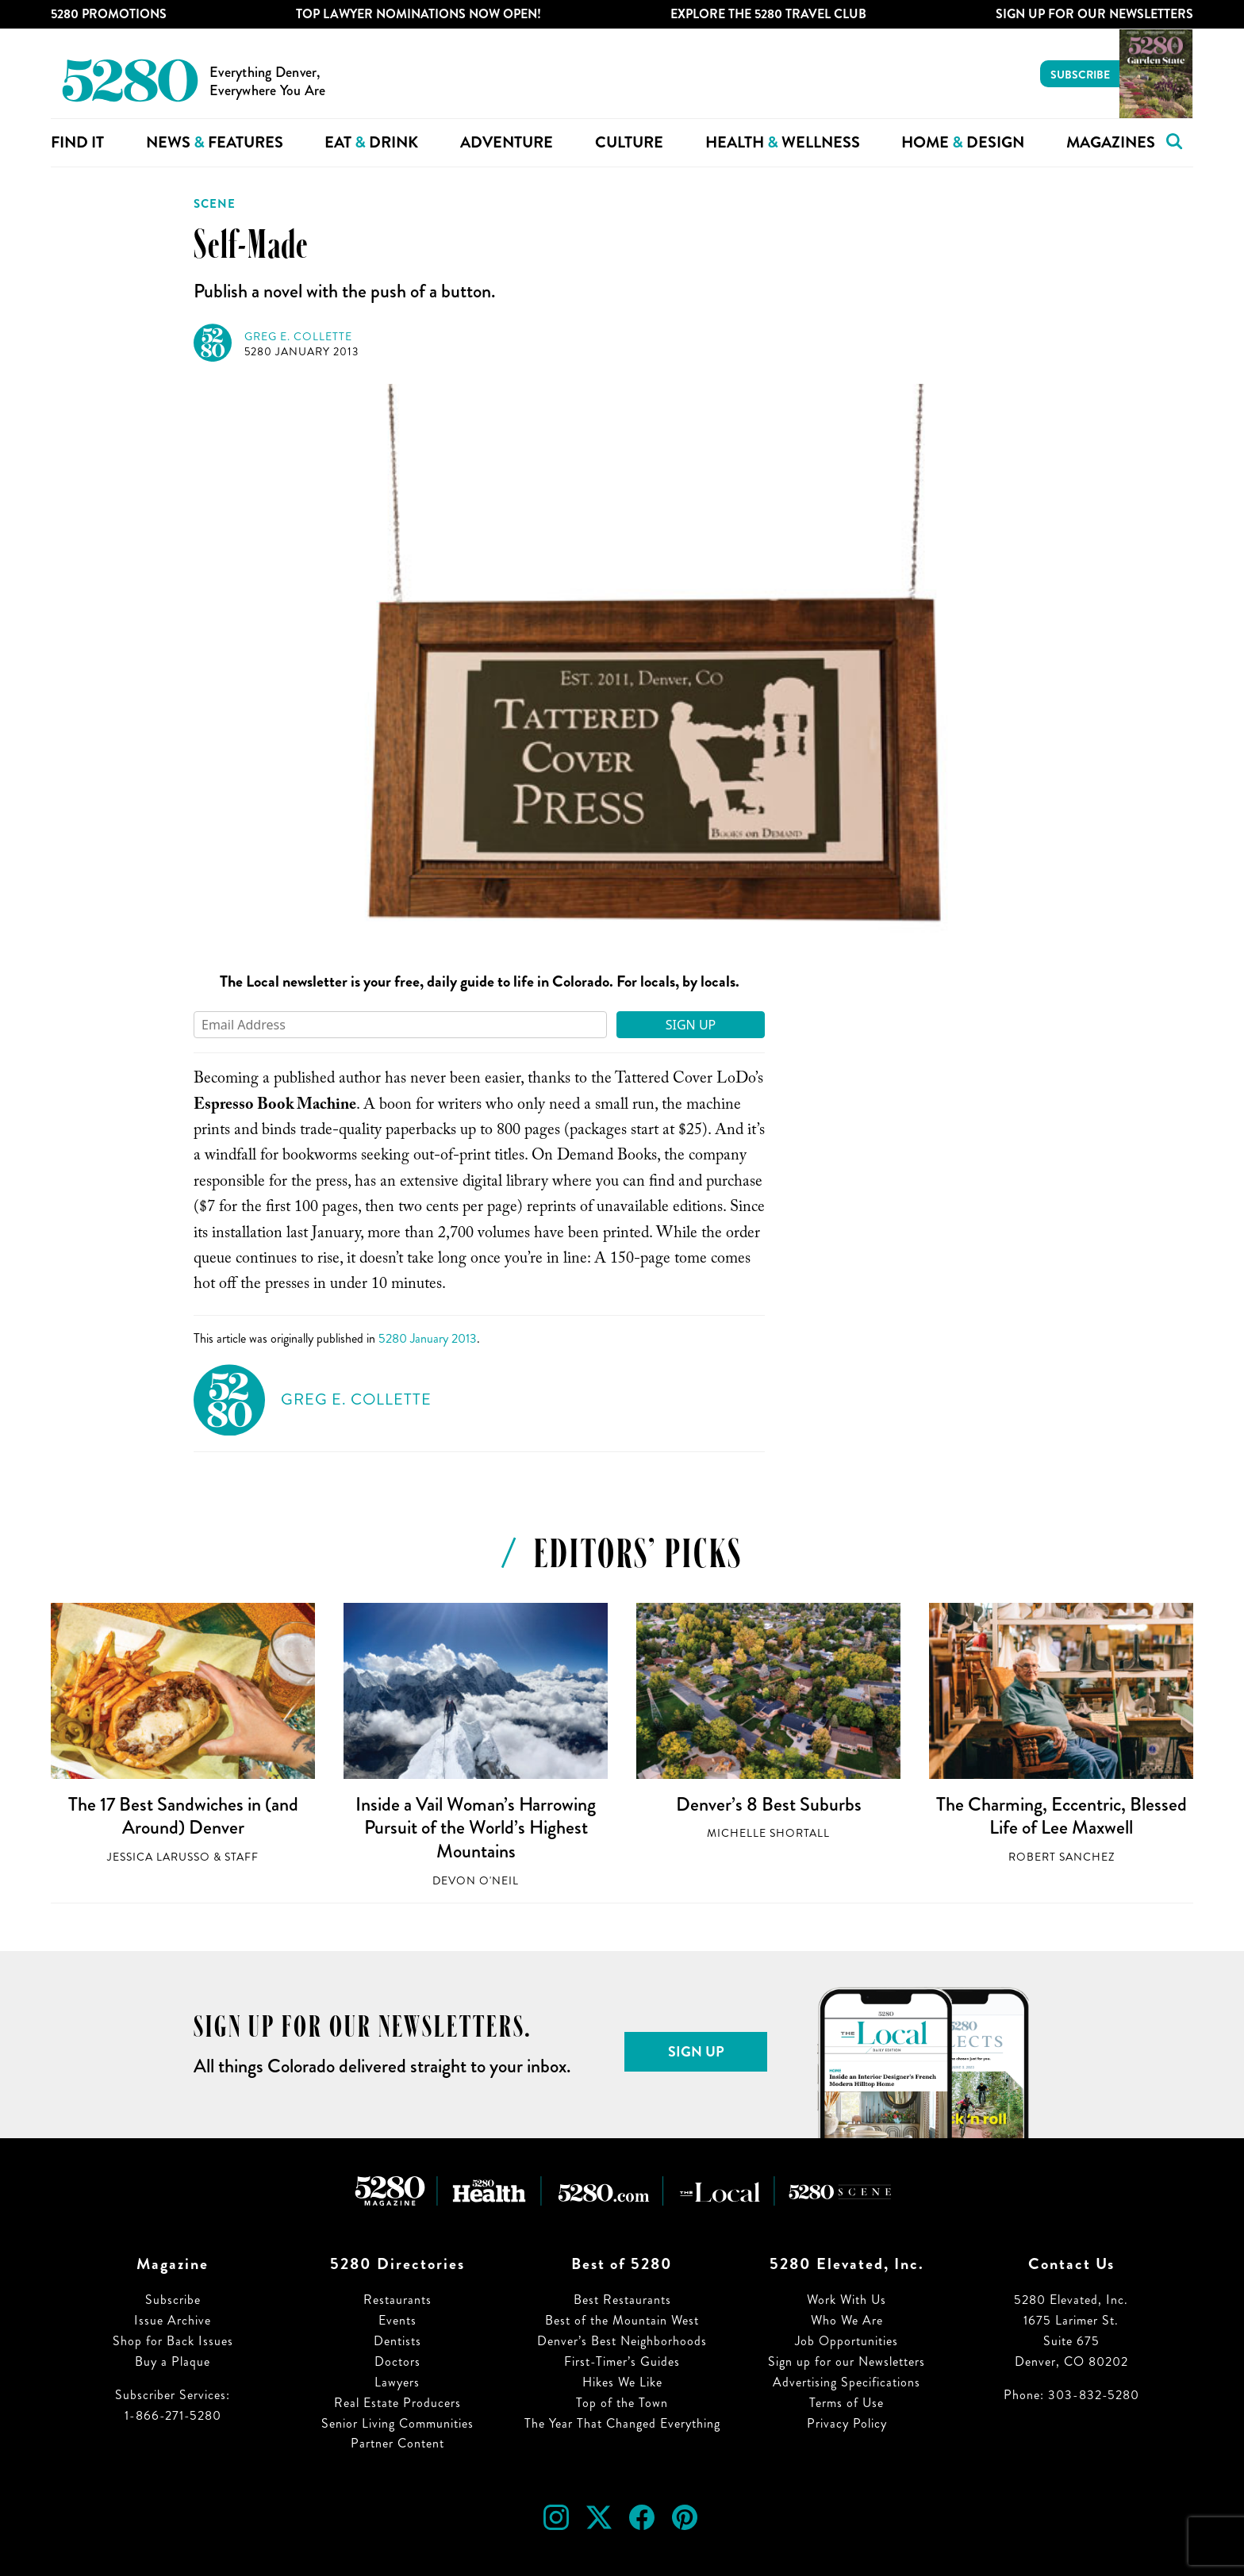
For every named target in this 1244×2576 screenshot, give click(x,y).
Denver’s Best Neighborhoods (622, 2341)
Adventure (506, 142)
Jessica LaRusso (158, 1857)
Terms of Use (846, 2403)
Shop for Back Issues (173, 2341)
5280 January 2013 (301, 351)
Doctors (397, 2361)
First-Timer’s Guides (622, 2361)
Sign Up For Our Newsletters (1094, 14)
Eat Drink (371, 142)
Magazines (1110, 142)
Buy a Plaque (172, 2361)
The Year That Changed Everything (622, 2423)
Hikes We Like (622, 2382)
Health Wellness (782, 142)
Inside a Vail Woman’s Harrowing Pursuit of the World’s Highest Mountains (475, 1828)
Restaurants (397, 2299)
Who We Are (847, 2320)
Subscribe (1080, 74)
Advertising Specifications (846, 2382)
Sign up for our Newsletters (846, 2361)
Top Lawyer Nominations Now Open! (418, 14)
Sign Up (691, 1024)
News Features (214, 142)
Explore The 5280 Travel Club (768, 14)
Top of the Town (622, 2403)
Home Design (962, 142)
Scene (215, 204)
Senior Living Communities (397, 2423)
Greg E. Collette (298, 336)
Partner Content (397, 2443)
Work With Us (846, 2299)
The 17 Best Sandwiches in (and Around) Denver (183, 1816)
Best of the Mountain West (622, 2320)
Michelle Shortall (768, 1833)
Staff (242, 1857)
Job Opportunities (846, 2341)
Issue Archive (172, 2320)
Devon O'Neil (475, 1880)
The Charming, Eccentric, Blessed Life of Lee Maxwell (1061, 1816)
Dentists (397, 2341)
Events (397, 2320)
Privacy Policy (847, 2423)
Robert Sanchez (1061, 1857)
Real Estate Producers (397, 2403)
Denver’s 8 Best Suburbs (769, 1804)
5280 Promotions (109, 14)
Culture (629, 142)
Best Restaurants (622, 2299)
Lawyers (397, 2382)
